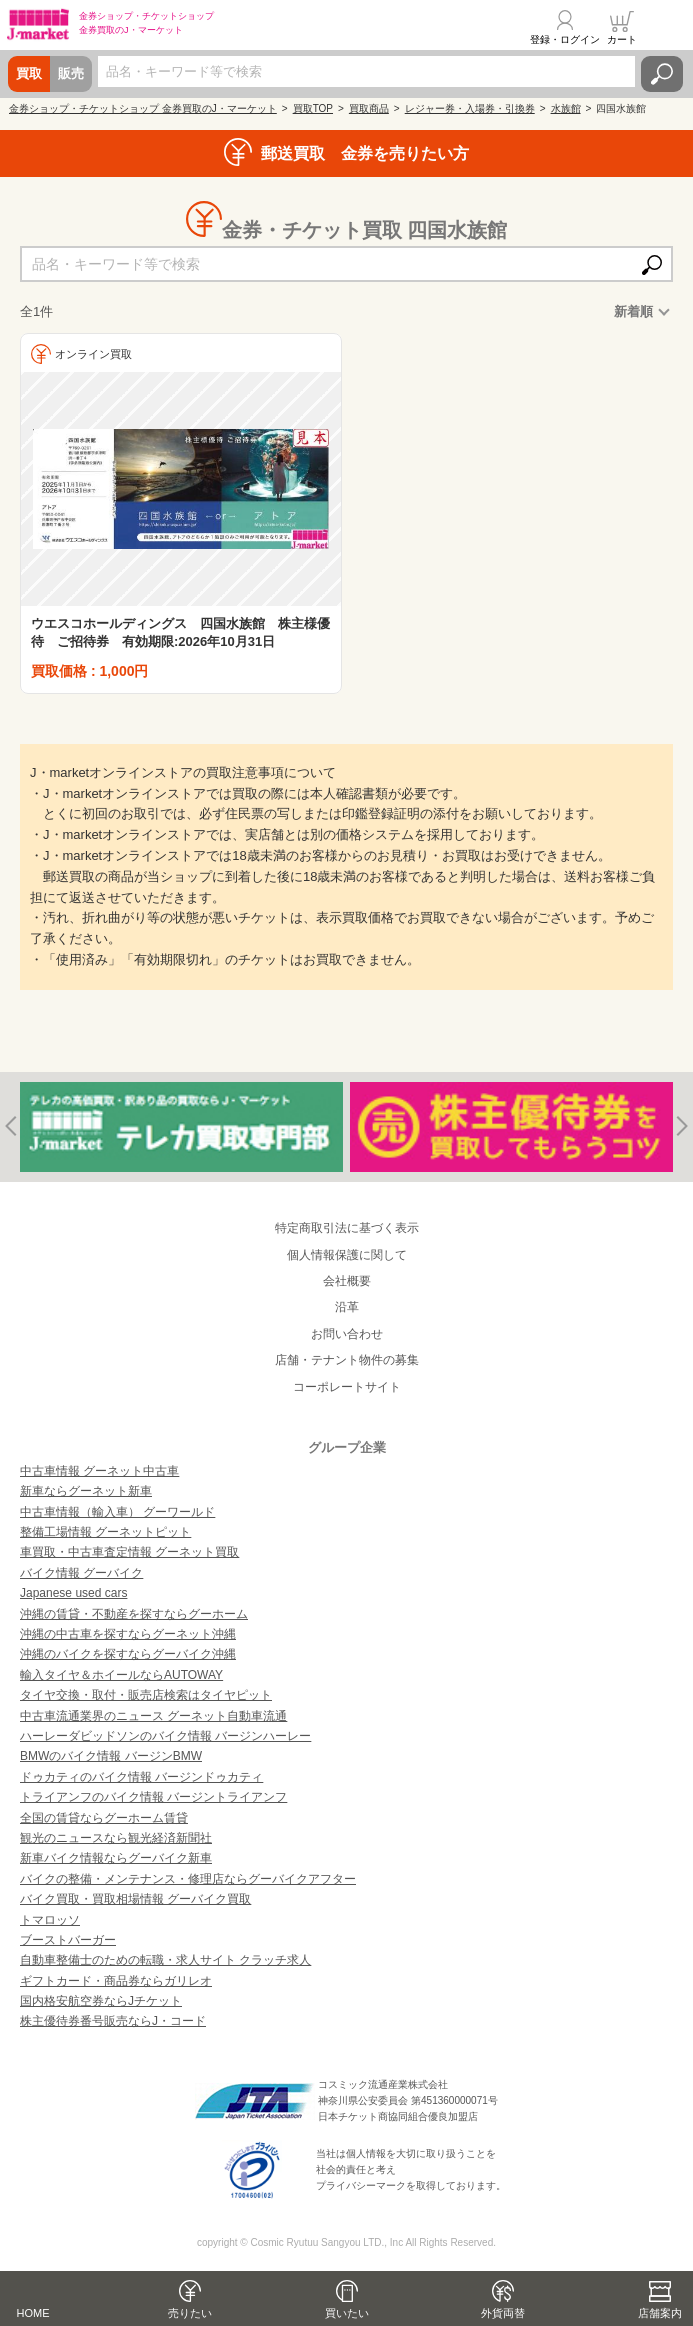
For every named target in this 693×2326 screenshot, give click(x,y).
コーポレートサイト (347, 1387)
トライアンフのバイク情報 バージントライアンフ (153, 1797)
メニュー (666, 27)
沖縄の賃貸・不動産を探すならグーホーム (134, 1614)
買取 (29, 73)
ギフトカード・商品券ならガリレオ (116, 1981)
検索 (662, 74)
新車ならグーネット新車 (86, 1491)
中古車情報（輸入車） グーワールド (117, 1512)
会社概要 (347, 1281)
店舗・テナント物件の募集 (347, 1360)
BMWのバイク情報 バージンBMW (111, 1756)
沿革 (347, 1307)
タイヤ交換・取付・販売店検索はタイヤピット (146, 1695)
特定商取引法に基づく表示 (347, 1228)
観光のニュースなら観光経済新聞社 (116, 1838)
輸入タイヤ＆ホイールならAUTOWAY (121, 1675)
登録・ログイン (565, 39)
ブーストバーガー (68, 1940)
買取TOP (313, 108)
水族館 (566, 108)
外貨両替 (503, 2313)
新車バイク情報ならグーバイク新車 (116, 1858)
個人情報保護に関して (347, 1255)
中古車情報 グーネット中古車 (99, 1471)
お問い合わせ (347, 1334)
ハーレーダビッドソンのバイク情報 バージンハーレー (165, 1736)
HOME (33, 2313)
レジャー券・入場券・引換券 (470, 108)
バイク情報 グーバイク (81, 1573)
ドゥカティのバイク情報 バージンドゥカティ (141, 1777)
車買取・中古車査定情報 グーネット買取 (129, 1552)
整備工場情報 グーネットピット (105, 1532)
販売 (71, 73)
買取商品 (369, 108)
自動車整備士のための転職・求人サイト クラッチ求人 (165, 1960)
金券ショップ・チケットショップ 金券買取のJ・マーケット (143, 108)
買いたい (347, 2313)
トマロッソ (50, 1920)
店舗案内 (660, 2313)
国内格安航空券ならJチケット (101, 2001)
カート (622, 39)
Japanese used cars (73, 1593)
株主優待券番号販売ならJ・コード (113, 2021)
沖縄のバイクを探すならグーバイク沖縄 (128, 1654)
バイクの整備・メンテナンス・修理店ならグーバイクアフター (188, 1879)
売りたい (190, 2313)
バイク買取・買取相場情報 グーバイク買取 (135, 1899)
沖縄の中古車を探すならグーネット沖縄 (128, 1634)
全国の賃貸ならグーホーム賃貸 (104, 1818)
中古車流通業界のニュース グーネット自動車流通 (153, 1716)
